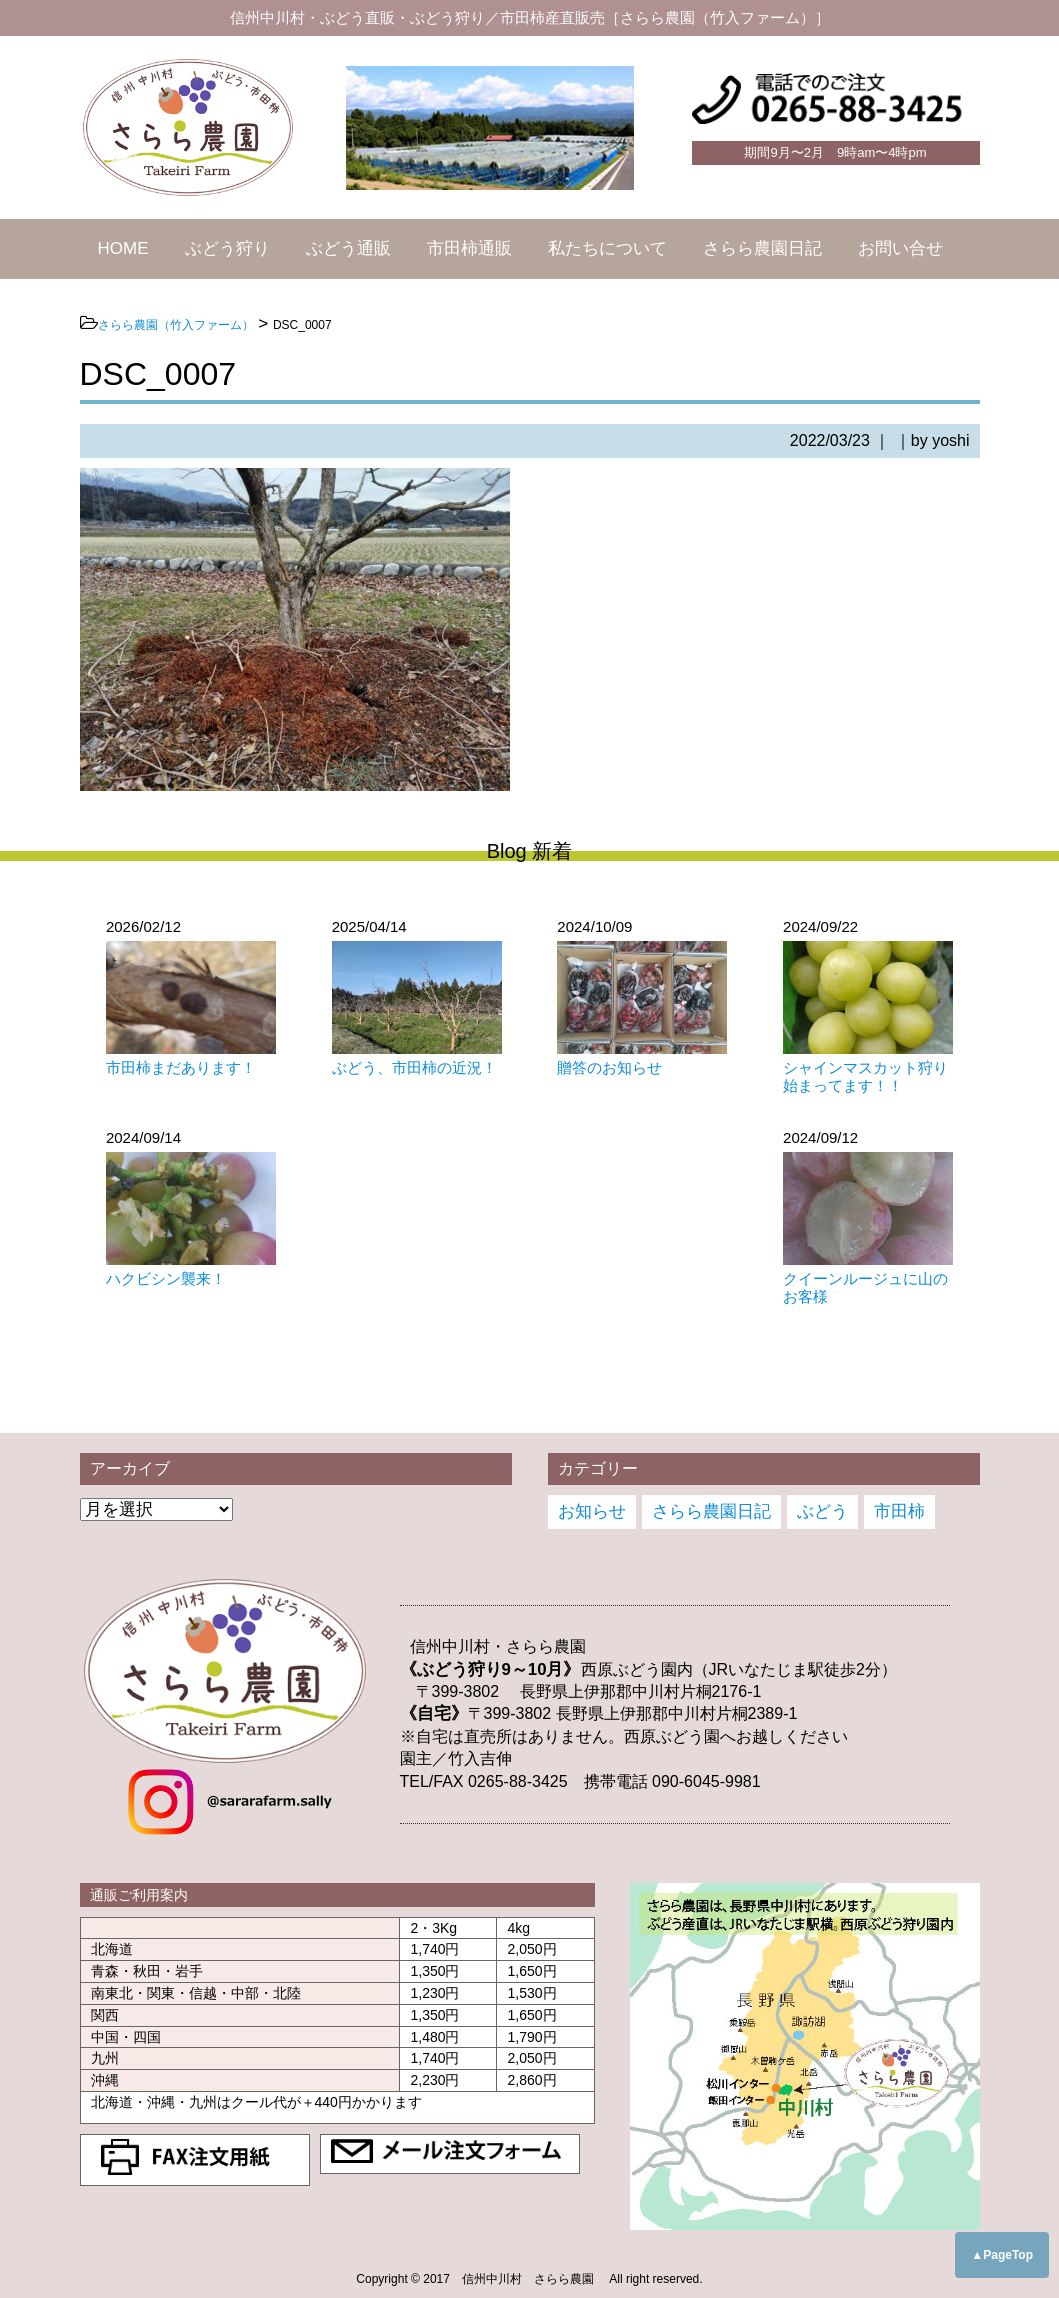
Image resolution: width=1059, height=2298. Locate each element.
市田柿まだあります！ (181, 1067)
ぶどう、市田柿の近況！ (414, 1067)
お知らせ (592, 1511)
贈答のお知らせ (609, 1067)
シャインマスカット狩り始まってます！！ (865, 1076)
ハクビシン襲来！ (166, 1278)
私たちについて (607, 248)
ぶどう (822, 1511)
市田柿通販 (469, 248)
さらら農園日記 (762, 248)
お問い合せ (900, 248)
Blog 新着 (530, 851)
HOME (123, 248)
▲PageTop (1002, 2255)
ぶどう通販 (348, 248)
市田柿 (899, 1511)
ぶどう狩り (227, 248)
